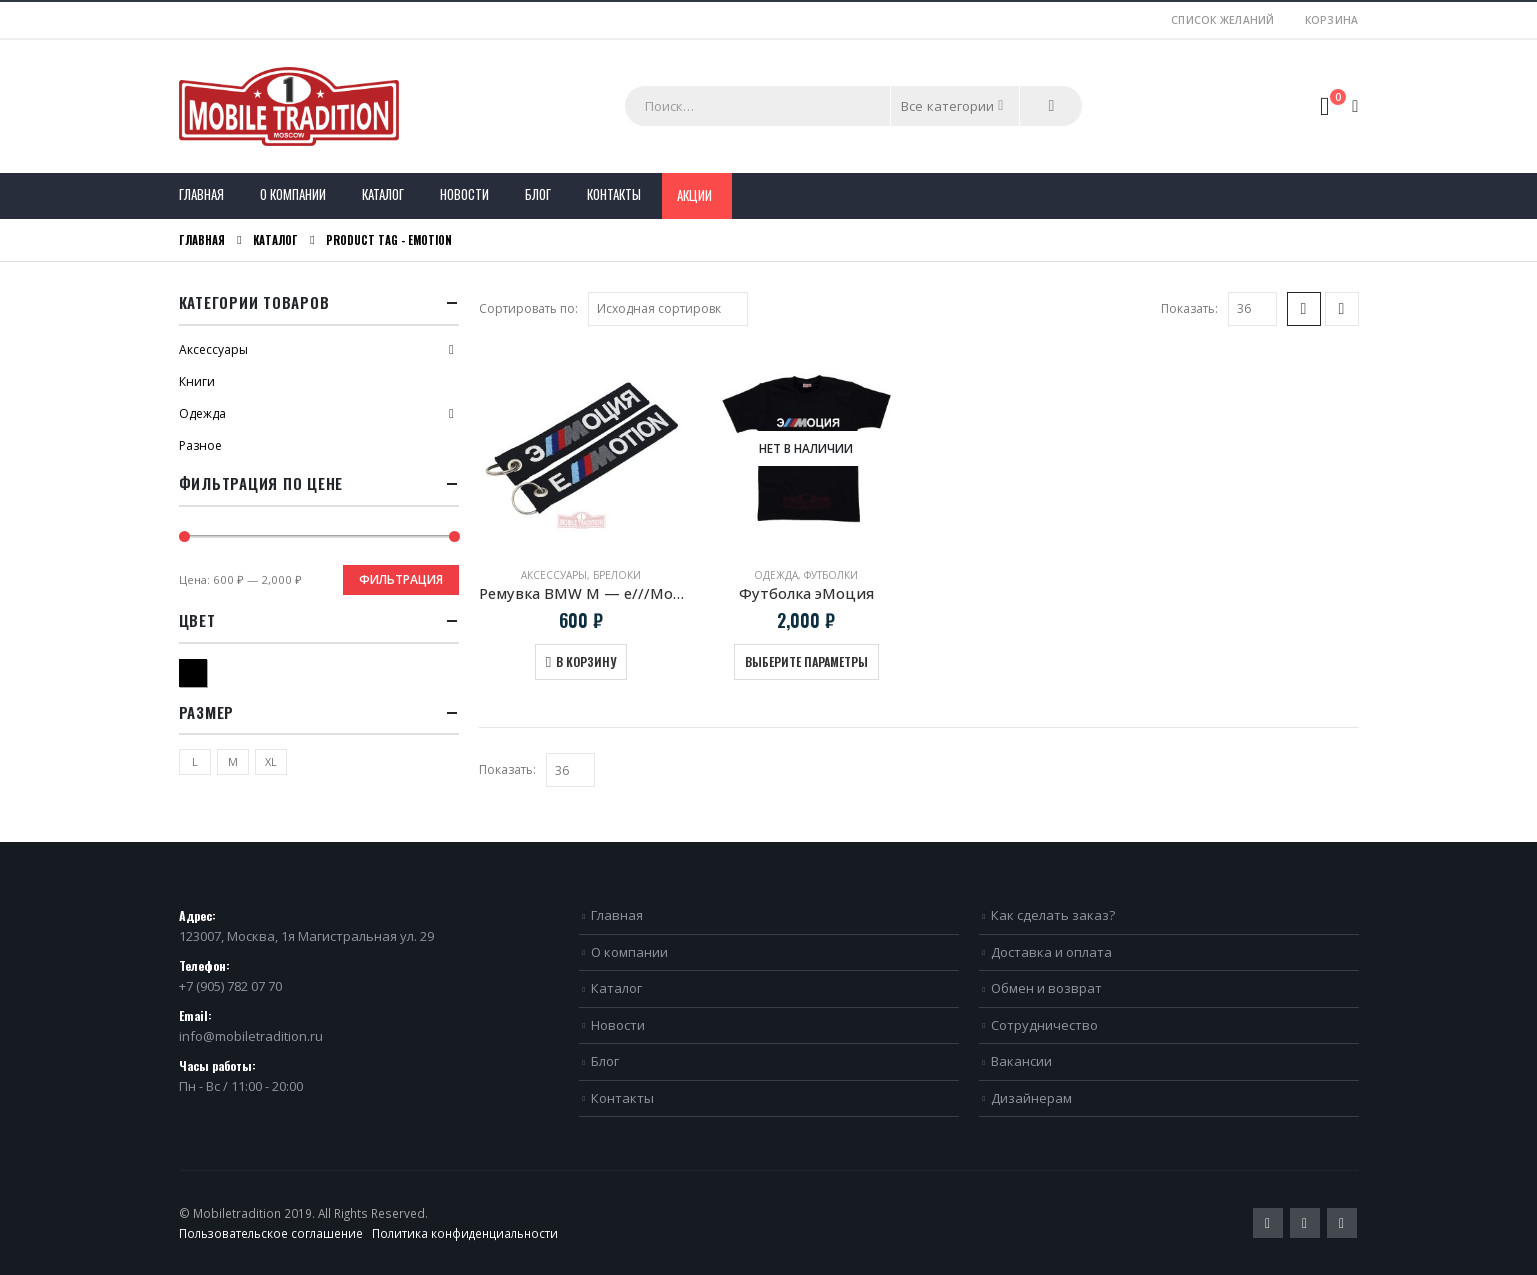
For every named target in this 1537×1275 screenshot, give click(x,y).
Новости (464, 194)
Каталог (383, 194)
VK (1342, 1223)
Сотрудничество (1044, 1025)
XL (271, 761)
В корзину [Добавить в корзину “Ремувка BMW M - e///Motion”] (586, 661)
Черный (206, 670)
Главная (201, 194)
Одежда (776, 575)
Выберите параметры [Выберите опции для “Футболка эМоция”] (806, 661)
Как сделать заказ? (1053, 915)
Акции (694, 195)
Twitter (1268, 1223)
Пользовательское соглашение (271, 1233)
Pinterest (1305, 1223)
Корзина (1332, 20)
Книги (197, 381)
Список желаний (1223, 20)
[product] (581, 448)
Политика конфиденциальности (465, 1233)
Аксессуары (554, 575)
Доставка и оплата (1051, 952)
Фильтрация (401, 579)
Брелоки (617, 575)
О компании (293, 194)
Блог (538, 194)
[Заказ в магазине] (668, 309)
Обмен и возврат (1046, 988)
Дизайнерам (1031, 1098)
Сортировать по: (528, 308)
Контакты (614, 194)
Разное (200, 445)
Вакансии (1021, 1061)
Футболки (831, 575)
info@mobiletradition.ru (251, 1036)
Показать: (1189, 308)
